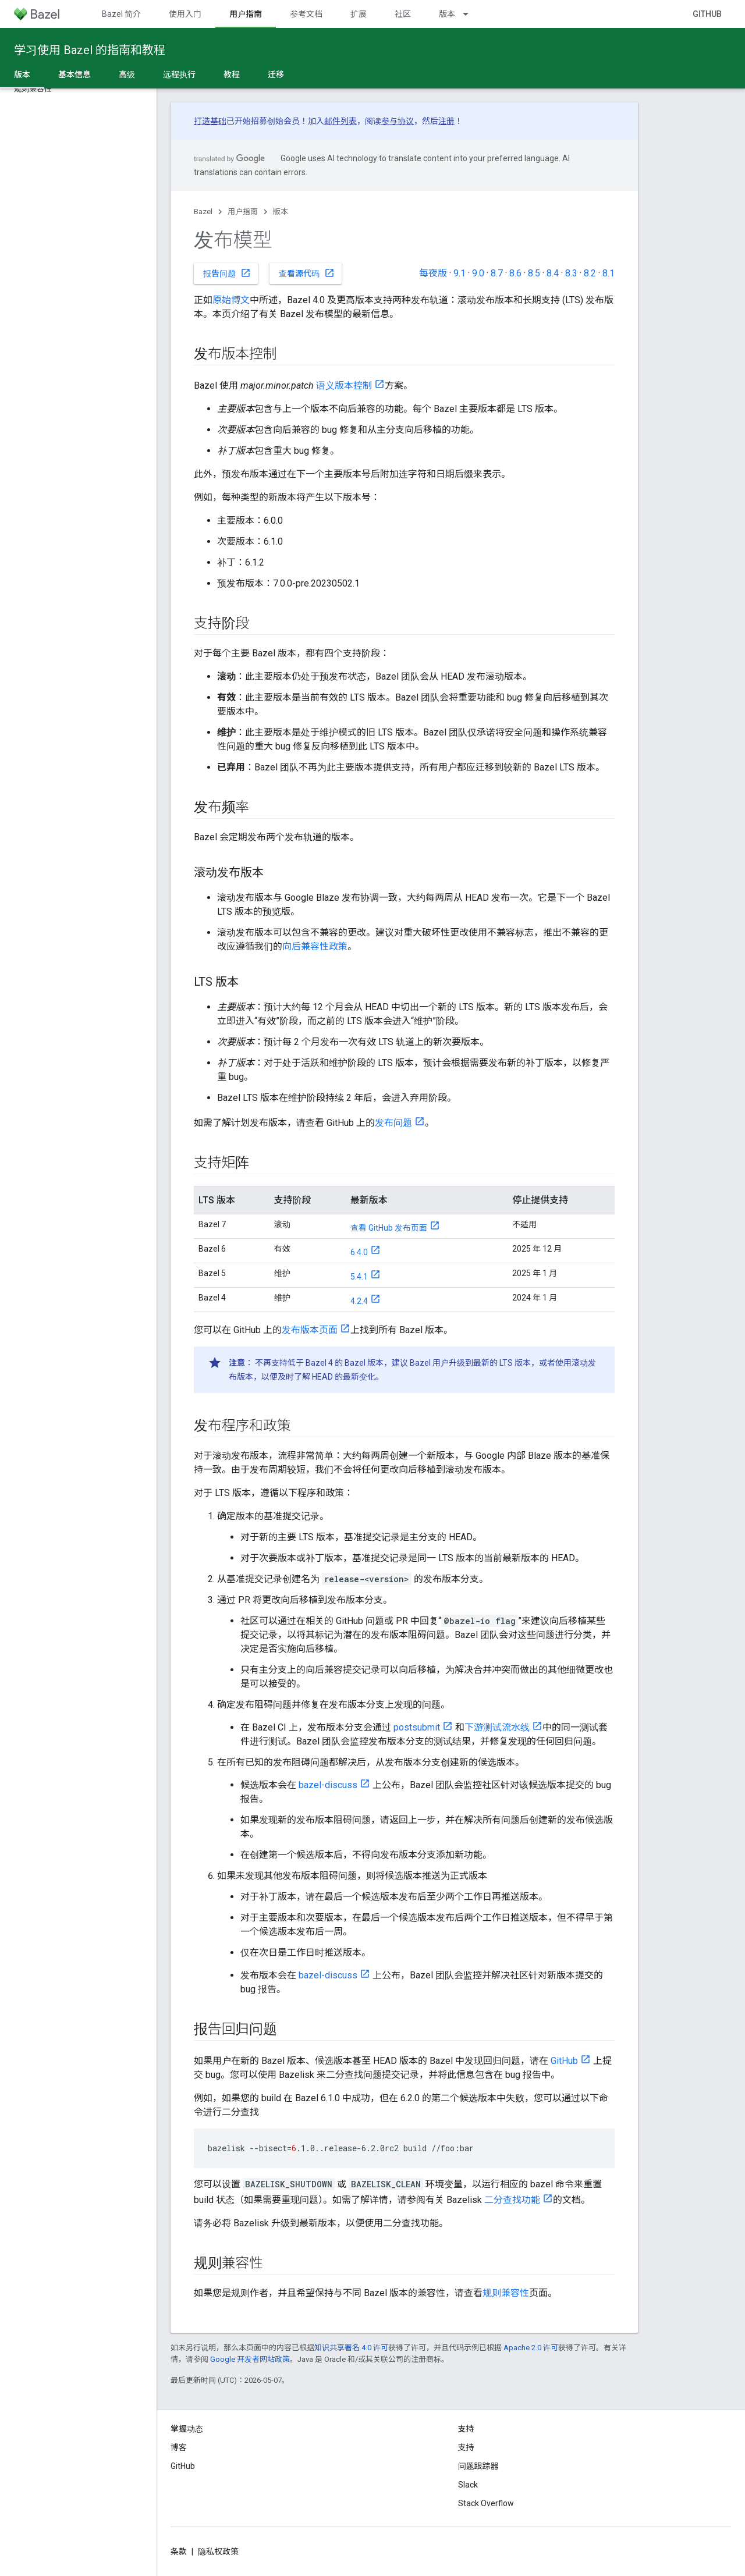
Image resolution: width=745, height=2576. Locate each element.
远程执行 (179, 74)
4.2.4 (359, 1301)
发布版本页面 (310, 1329)
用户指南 (243, 211)
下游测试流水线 (497, 1727)
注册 (446, 121)
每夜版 (433, 273)
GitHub (707, 14)
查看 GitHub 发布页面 (388, 1227)
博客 (179, 2447)
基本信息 (74, 74)
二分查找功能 (512, 2199)
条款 (179, 2551)
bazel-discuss (328, 1784)
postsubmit (416, 1727)
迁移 (276, 74)
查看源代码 (307, 273)
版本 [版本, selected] (22, 74)
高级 (127, 74)
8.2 (590, 273)
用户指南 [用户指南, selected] (245, 14)
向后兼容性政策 (314, 946)
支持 (466, 2447)
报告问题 (227, 273)
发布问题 (393, 1122)
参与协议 (397, 121)
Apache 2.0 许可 (530, 2347)
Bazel (203, 211)
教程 (232, 74)
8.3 (571, 273)
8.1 (608, 273)
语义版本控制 (344, 385)
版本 (447, 14)
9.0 (478, 273)
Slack (468, 2484)
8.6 (515, 273)
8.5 (534, 273)
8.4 (553, 273)
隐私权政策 (218, 2551)
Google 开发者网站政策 (250, 2359)
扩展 (358, 14)
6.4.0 (359, 1252)
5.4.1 (359, 1276)
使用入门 (185, 14)
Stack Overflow (486, 2503)
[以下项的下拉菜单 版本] (471, 14)
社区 (403, 14)
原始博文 (231, 299)
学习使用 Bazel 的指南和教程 (89, 50)
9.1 (459, 273)
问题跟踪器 (478, 2466)
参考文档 (306, 14)
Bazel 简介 (121, 14)
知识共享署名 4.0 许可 (351, 2347)
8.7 (497, 273)
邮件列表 (340, 121)
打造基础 (210, 121)
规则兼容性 (506, 2292)
